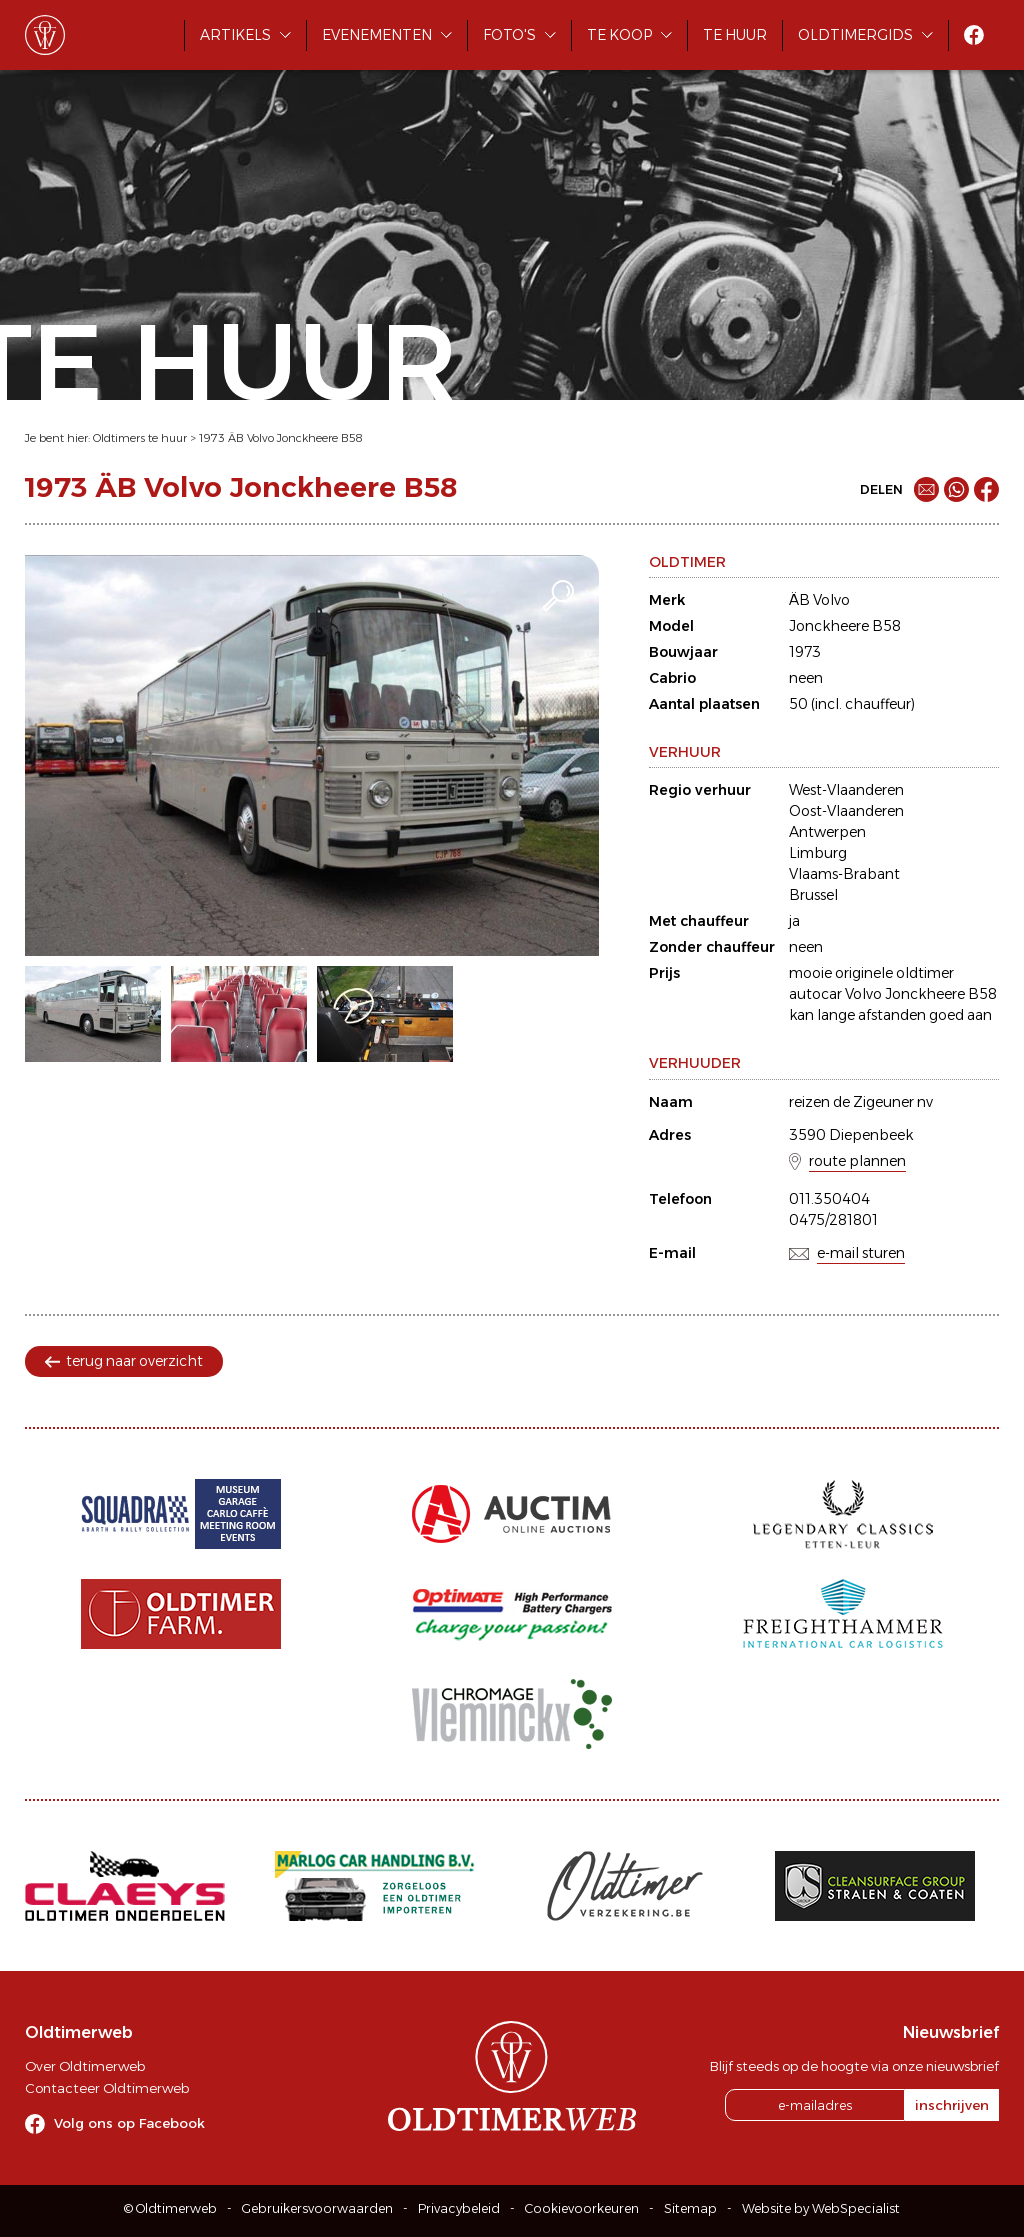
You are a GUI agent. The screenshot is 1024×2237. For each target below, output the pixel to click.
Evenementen (377, 35)
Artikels (235, 35)
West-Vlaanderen (846, 790)
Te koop (619, 35)
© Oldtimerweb (170, 2208)
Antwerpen (827, 832)
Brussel (813, 895)
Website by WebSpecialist (821, 2208)
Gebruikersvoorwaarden (317, 2208)
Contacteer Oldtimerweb (107, 2088)
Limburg (818, 853)
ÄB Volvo (819, 600)
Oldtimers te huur (140, 438)
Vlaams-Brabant (844, 874)
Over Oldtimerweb (85, 2066)
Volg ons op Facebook (129, 2123)
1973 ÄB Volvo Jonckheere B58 (281, 438)
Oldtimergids (855, 35)
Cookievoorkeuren (582, 2208)
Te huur (735, 35)
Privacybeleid (459, 2208)
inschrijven (952, 2105)
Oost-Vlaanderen (846, 811)
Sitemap (690, 2208)
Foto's (509, 35)
